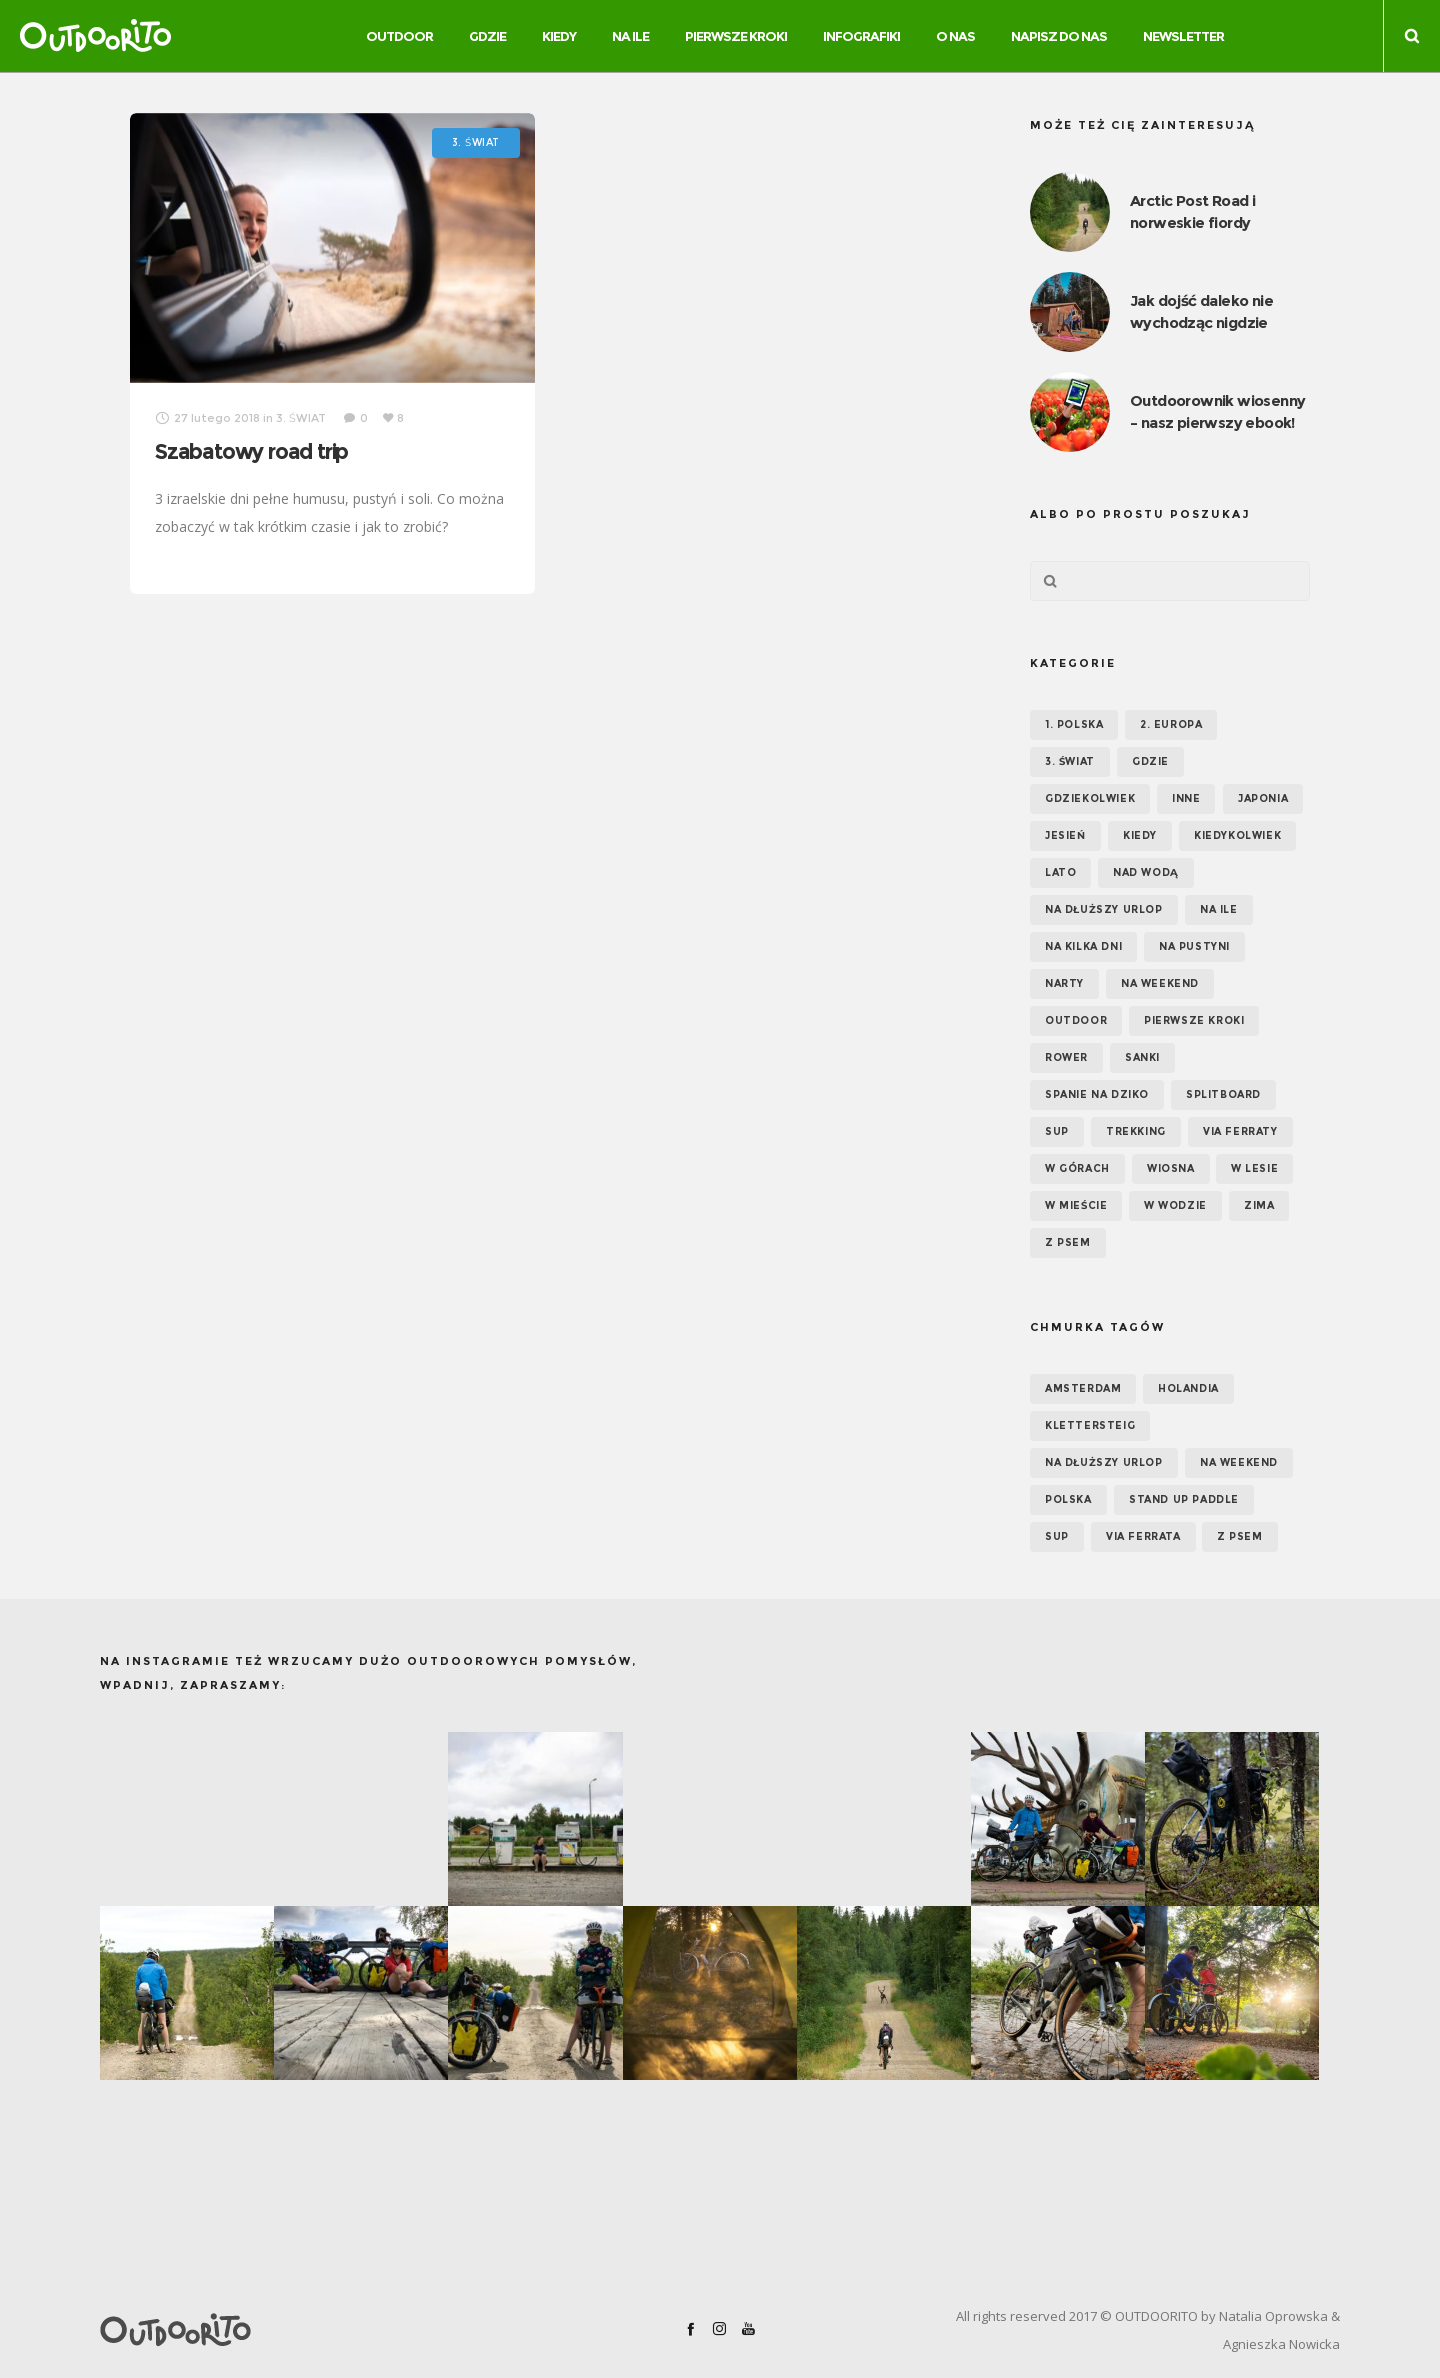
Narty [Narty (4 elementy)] (1064, 983)
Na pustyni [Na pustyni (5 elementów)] (1194, 946)
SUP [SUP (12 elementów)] (1057, 1536)
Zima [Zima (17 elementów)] (1259, 1205)
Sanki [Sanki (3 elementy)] (1142, 1057)
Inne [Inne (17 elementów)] (1186, 798)
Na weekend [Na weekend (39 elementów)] (1160, 983)
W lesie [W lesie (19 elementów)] (1254, 1168)
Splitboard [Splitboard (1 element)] (1223, 1094)
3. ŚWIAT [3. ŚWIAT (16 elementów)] (1070, 761)
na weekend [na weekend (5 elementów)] (1239, 1462)
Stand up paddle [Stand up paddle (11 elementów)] (1184, 1499)
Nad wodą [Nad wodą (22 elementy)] (1146, 872)
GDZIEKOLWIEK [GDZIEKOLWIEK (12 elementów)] (1090, 798)
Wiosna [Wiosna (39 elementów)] (1171, 1168)
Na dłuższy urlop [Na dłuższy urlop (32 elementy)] (1104, 909)
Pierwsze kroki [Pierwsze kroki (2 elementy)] (1194, 1020)
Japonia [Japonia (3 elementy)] (1263, 798)
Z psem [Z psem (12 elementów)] (1068, 1242)
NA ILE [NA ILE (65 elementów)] (1219, 909)
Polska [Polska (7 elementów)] (1068, 1499)
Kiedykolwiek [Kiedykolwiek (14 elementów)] (1237, 835)
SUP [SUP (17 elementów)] (1057, 1131)
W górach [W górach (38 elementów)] (1077, 1168)
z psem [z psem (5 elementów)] (1240, 1536)
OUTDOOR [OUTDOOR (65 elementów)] (1076, 1020)
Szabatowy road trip (251, 451)
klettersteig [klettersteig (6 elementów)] (1090, 1425)
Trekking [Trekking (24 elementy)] (1136, 1131)
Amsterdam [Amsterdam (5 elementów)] (1083, 1388)
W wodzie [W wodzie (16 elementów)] (1175, 1205)
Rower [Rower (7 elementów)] (1066, 1057)
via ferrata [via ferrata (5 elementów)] (1143, 1536)
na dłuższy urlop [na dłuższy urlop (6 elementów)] (1104, 1462)
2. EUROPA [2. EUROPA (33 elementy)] (1171, 724)
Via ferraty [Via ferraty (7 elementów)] (1240, 1131)
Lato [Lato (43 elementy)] (1060, 872)
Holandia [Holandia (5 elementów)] (1188, 1388)
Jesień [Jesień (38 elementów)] (1065, 835)
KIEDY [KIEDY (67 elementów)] (1140, 835)
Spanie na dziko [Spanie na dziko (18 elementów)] (1097, 1094)
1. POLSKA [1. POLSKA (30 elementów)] (1074, 724)
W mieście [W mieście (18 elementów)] (1076, 1205)
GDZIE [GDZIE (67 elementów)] (1150, 761)
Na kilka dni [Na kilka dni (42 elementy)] (1083, 946)
